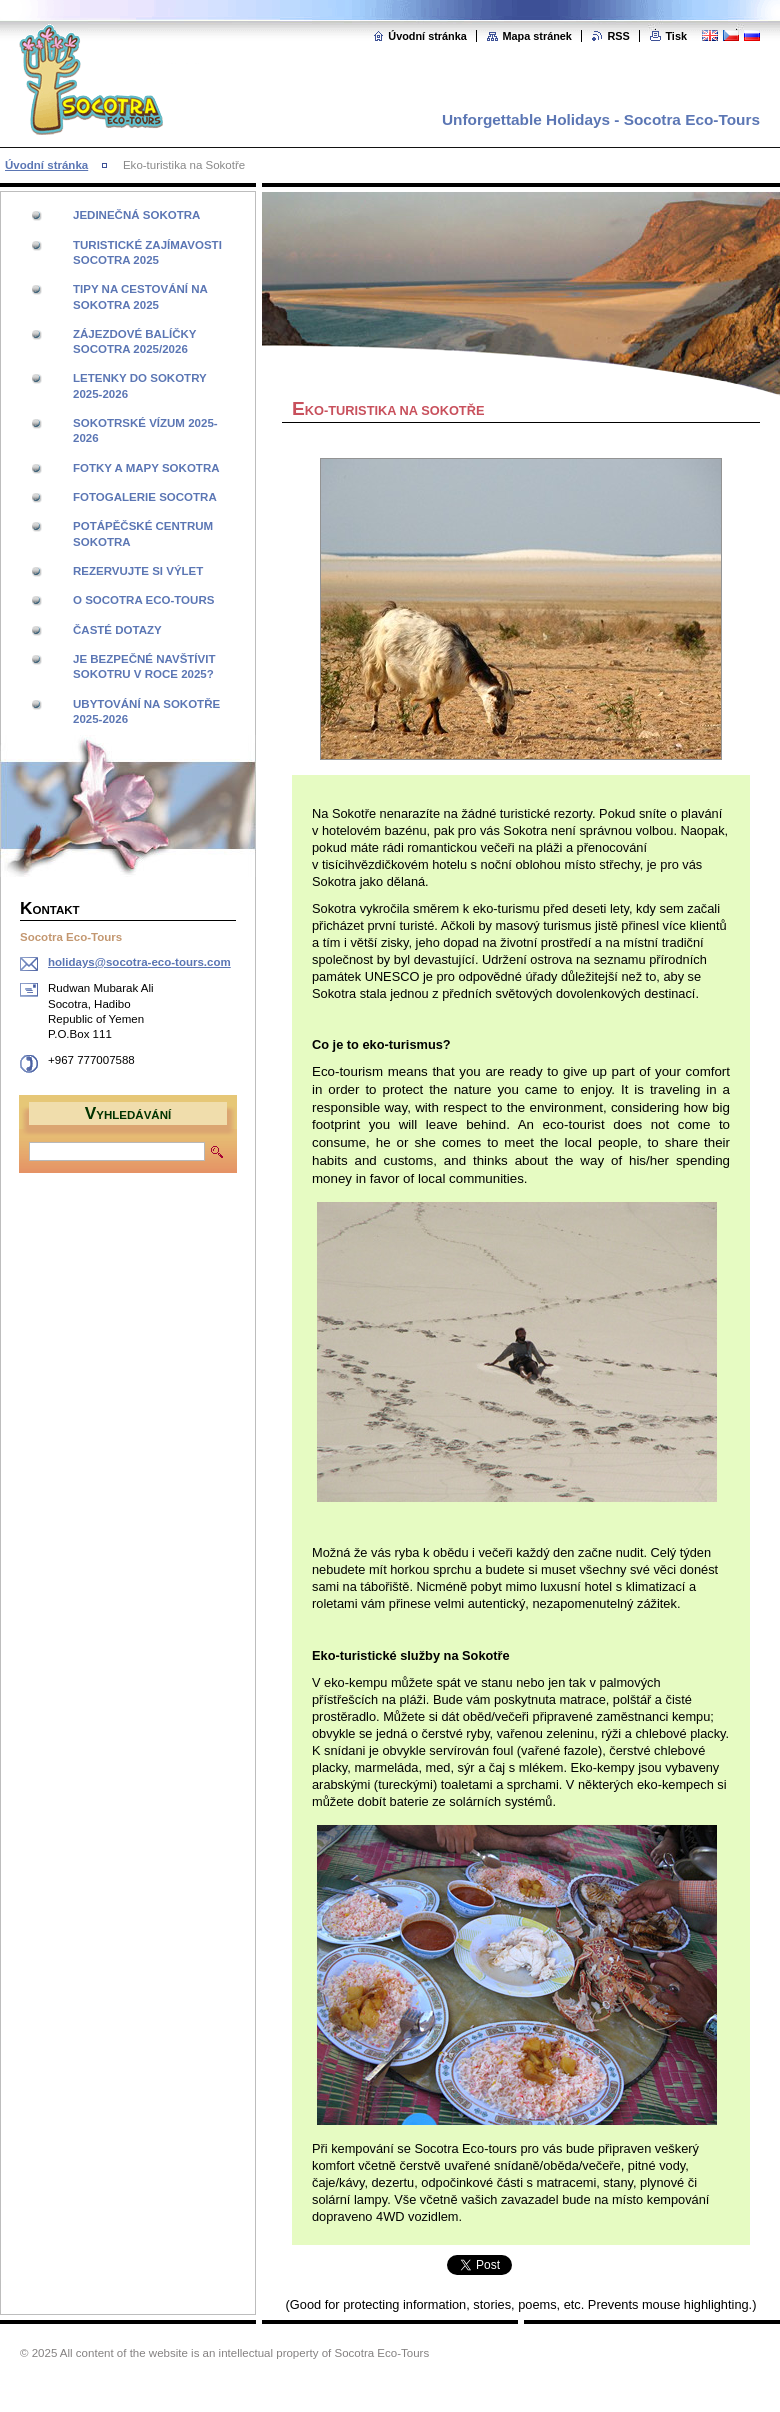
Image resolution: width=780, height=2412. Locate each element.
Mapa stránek (537, 36)
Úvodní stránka (427, 36)
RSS (618, 36)
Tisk (676, 36)
